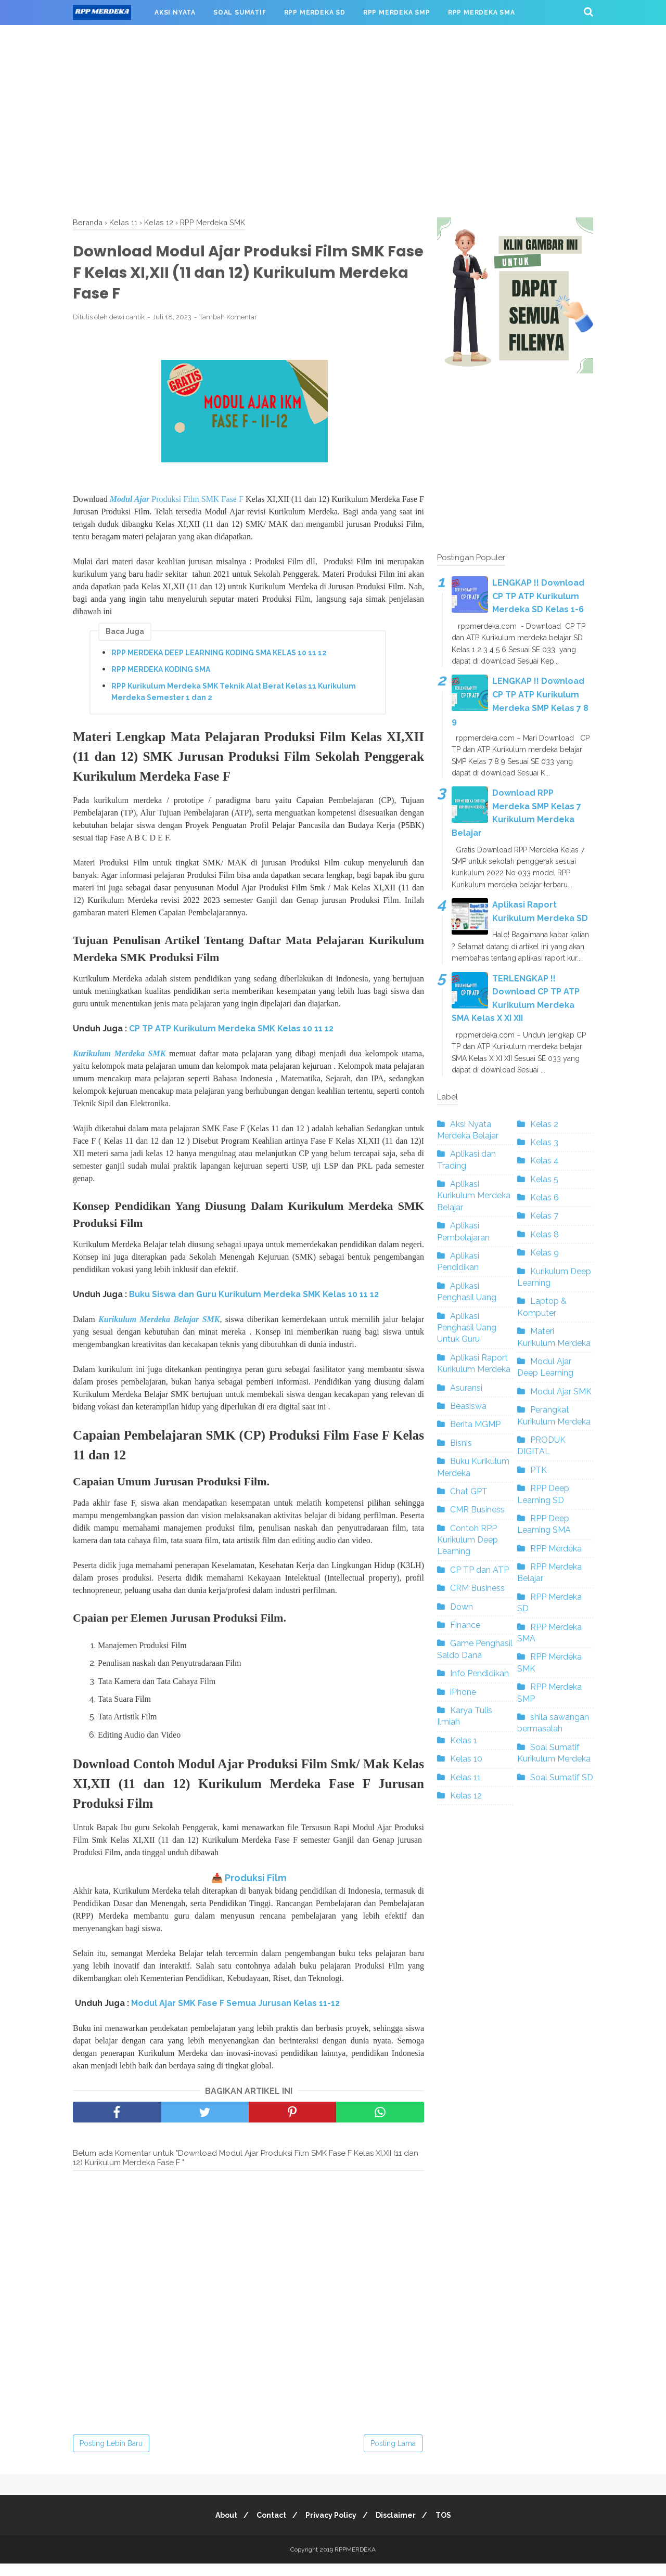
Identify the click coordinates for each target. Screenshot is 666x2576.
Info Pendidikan (479, 1673)
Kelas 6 (544, 1197)
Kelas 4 (544, 1161)
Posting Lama (393, 2456)
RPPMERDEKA (355, 2562)
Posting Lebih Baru (111, 2456)
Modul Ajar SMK (561, 1391)
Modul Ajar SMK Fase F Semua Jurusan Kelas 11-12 (235, 2016)
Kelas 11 (465, 1777)
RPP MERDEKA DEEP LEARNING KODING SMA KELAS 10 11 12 (219, 656)
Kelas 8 (544, 1234)
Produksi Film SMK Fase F (177, 502)
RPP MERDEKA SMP (396, 12)
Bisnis (461, 1443)
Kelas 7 (544, 1216)
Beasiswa (468, 1406)
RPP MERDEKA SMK (115, 37)
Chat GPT (469, 1491)
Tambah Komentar (228, 320)
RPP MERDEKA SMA (481, 12)
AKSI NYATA (175, 12)
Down (461, 1607)
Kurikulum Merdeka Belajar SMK (159, 1326)
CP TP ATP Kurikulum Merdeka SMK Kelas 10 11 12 (231, 1035)
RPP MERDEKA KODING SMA (160, 672)
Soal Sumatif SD (561, 1777)
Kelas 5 (544, 1179)
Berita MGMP (475, 1424)
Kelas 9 (544, 1253)
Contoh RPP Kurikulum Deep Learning (467, 1540)
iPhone (463, 1692)
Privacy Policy (330, 2527)
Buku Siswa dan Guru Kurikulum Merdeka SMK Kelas (238, 1301)
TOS (449, 2527)
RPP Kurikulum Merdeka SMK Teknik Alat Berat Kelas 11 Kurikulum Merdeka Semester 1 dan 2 (233, 695)
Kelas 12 (466, 1796)
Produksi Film (255, 1890)
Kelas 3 (544, 1142)
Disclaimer (399, 2527)
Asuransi (466, 1388)
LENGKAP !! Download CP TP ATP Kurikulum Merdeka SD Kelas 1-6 (538, 596)
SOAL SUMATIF (239, 12)
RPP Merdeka (556, 1549)
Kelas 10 (466, 1759)
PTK (538, 1470)
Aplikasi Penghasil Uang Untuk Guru (466, 1327)
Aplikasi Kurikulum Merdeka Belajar (473, 1195)
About (220, 2527)
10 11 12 (363, 1301)
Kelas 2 (544, 1124)
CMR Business (477, 1509)
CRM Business (477, 1588)
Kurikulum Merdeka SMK (119, 1060)
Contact (268, 2527)
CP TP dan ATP (479, 1570)
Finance (465, 1625)
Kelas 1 (463, 1740)
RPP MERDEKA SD (314, 12)
